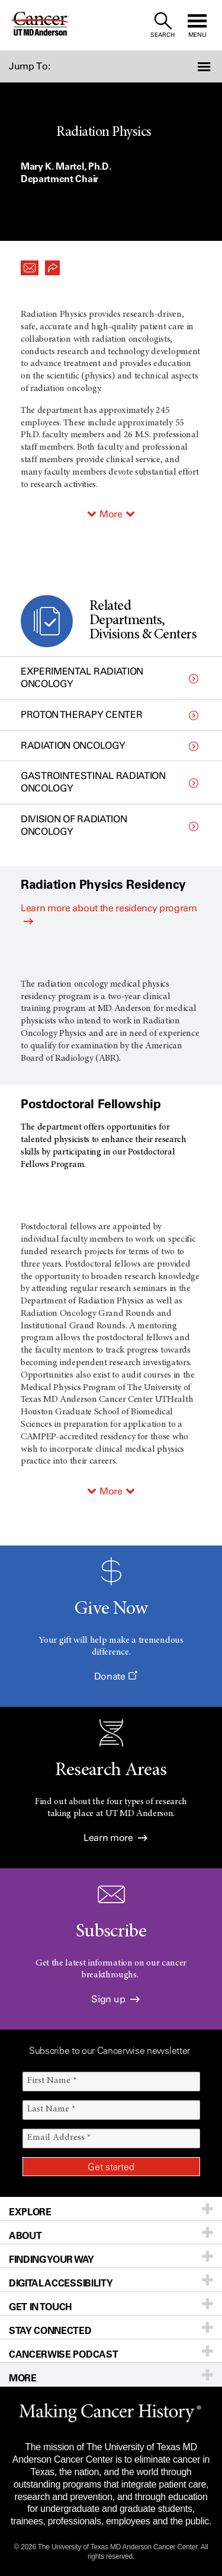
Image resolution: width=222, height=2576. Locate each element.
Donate (115, 1676)
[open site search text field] (162, 25)
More (111, 514)
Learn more (115, 1837)
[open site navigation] (197, 25)
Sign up (115, 1999)
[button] (205, 66)
